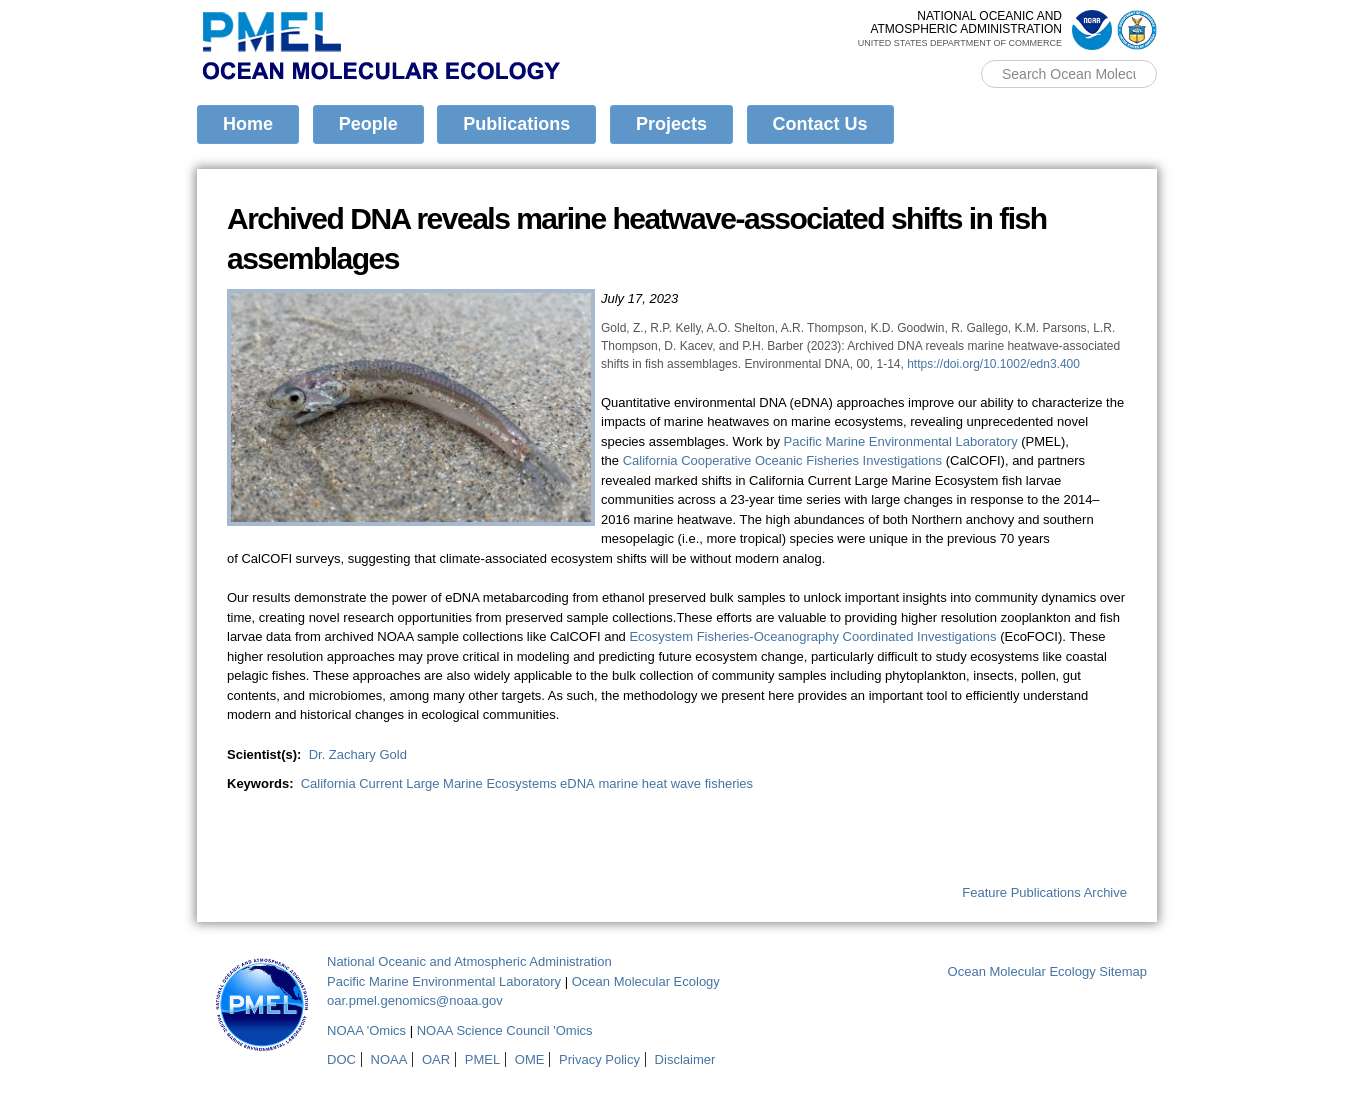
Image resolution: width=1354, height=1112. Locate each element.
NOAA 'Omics (366, 1030)
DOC (341, 1059)
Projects (671, 124)
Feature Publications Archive (1044, 892)
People (368, 124)
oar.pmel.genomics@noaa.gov (415, 1000)
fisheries (729, 783)
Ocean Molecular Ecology (646, 981)
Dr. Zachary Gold (358, 754)
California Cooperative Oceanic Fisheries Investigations (782, 460)
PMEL (482, 1059)
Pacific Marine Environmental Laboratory (901, 441)
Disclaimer (685, 1059)
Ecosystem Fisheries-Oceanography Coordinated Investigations (812, 636)
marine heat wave (649, 783)
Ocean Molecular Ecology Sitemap (1047, 971)
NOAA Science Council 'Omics (505, 1030)
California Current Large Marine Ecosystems (429, 783)
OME (530, 1059)
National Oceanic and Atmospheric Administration (469, 961)
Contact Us (820, 124)
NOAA (389, 1059)
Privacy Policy (599, 1059)
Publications (516, 124)
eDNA (577, 783)
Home (248, 124)
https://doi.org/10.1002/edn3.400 (993, 364)
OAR (436, 1059)
